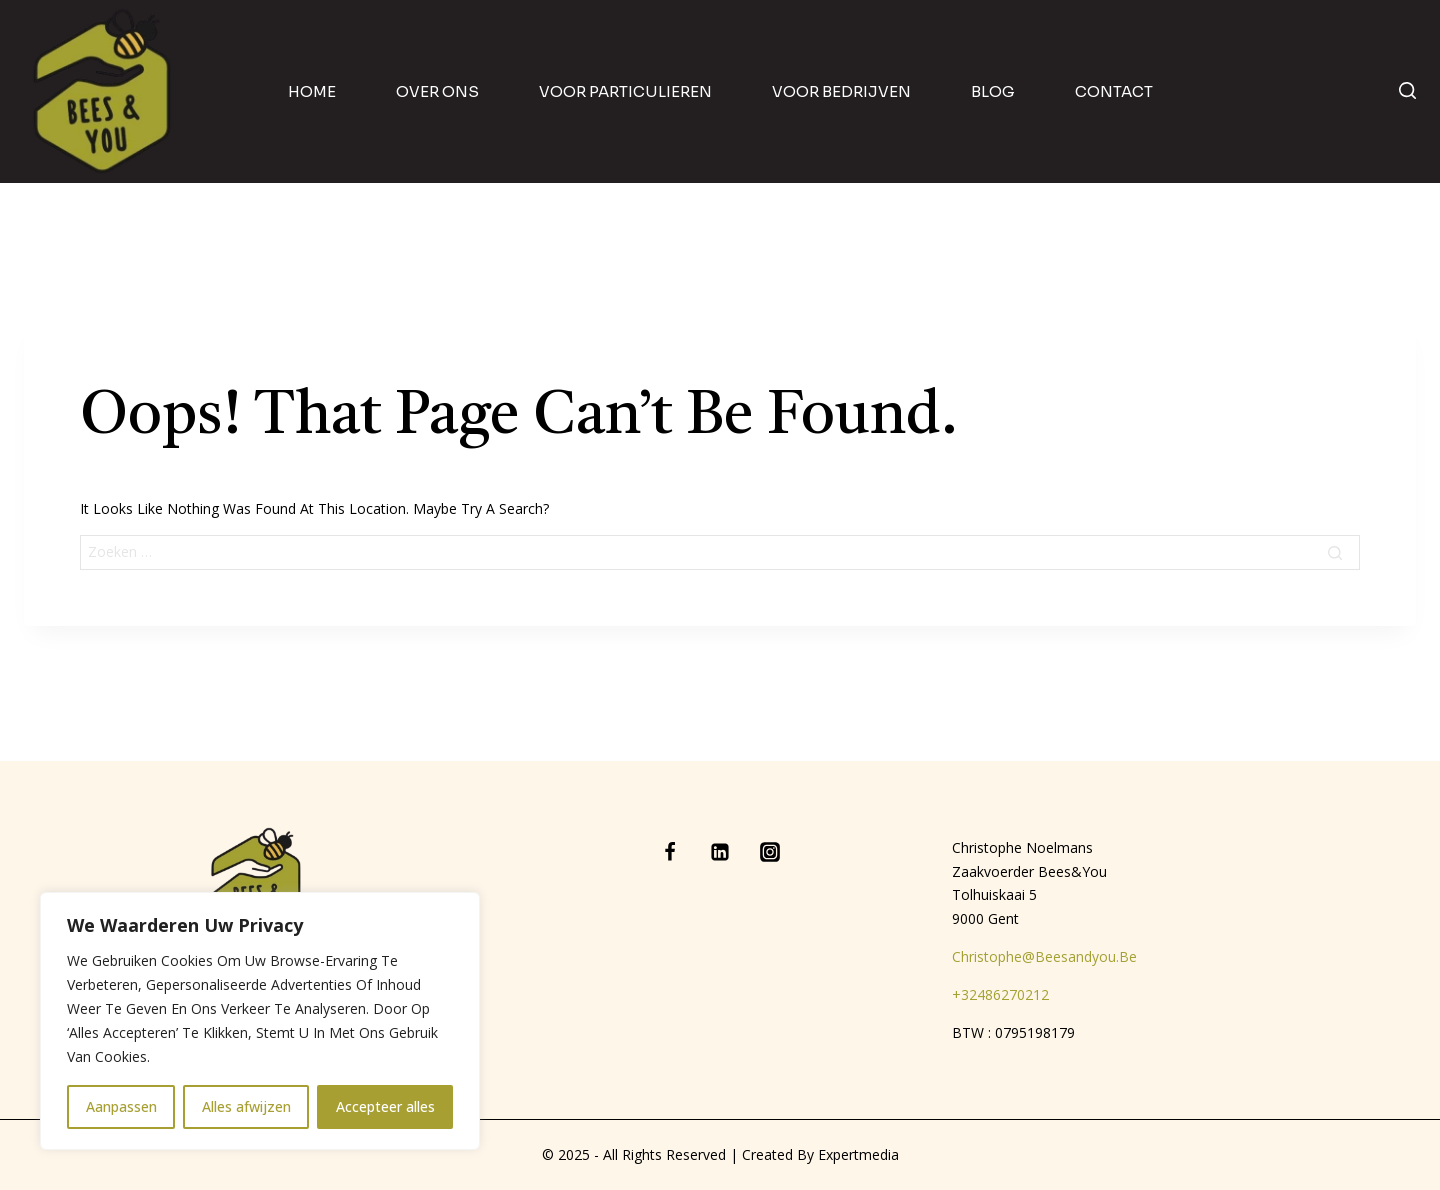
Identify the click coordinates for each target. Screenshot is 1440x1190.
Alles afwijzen (246, 1106)
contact (1114, 91)
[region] (260, 1021)
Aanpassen (121, 1106)
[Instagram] (770, 852)
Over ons (437, 91)
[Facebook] (670, 852)
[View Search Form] (1407, 91)
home (312, 91)
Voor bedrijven (841, 91)
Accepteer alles (385, 1106)
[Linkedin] (720, 852)
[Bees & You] (103, 91)
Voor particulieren (625, 91)
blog (993, 91)
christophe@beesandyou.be (1044, 956)
